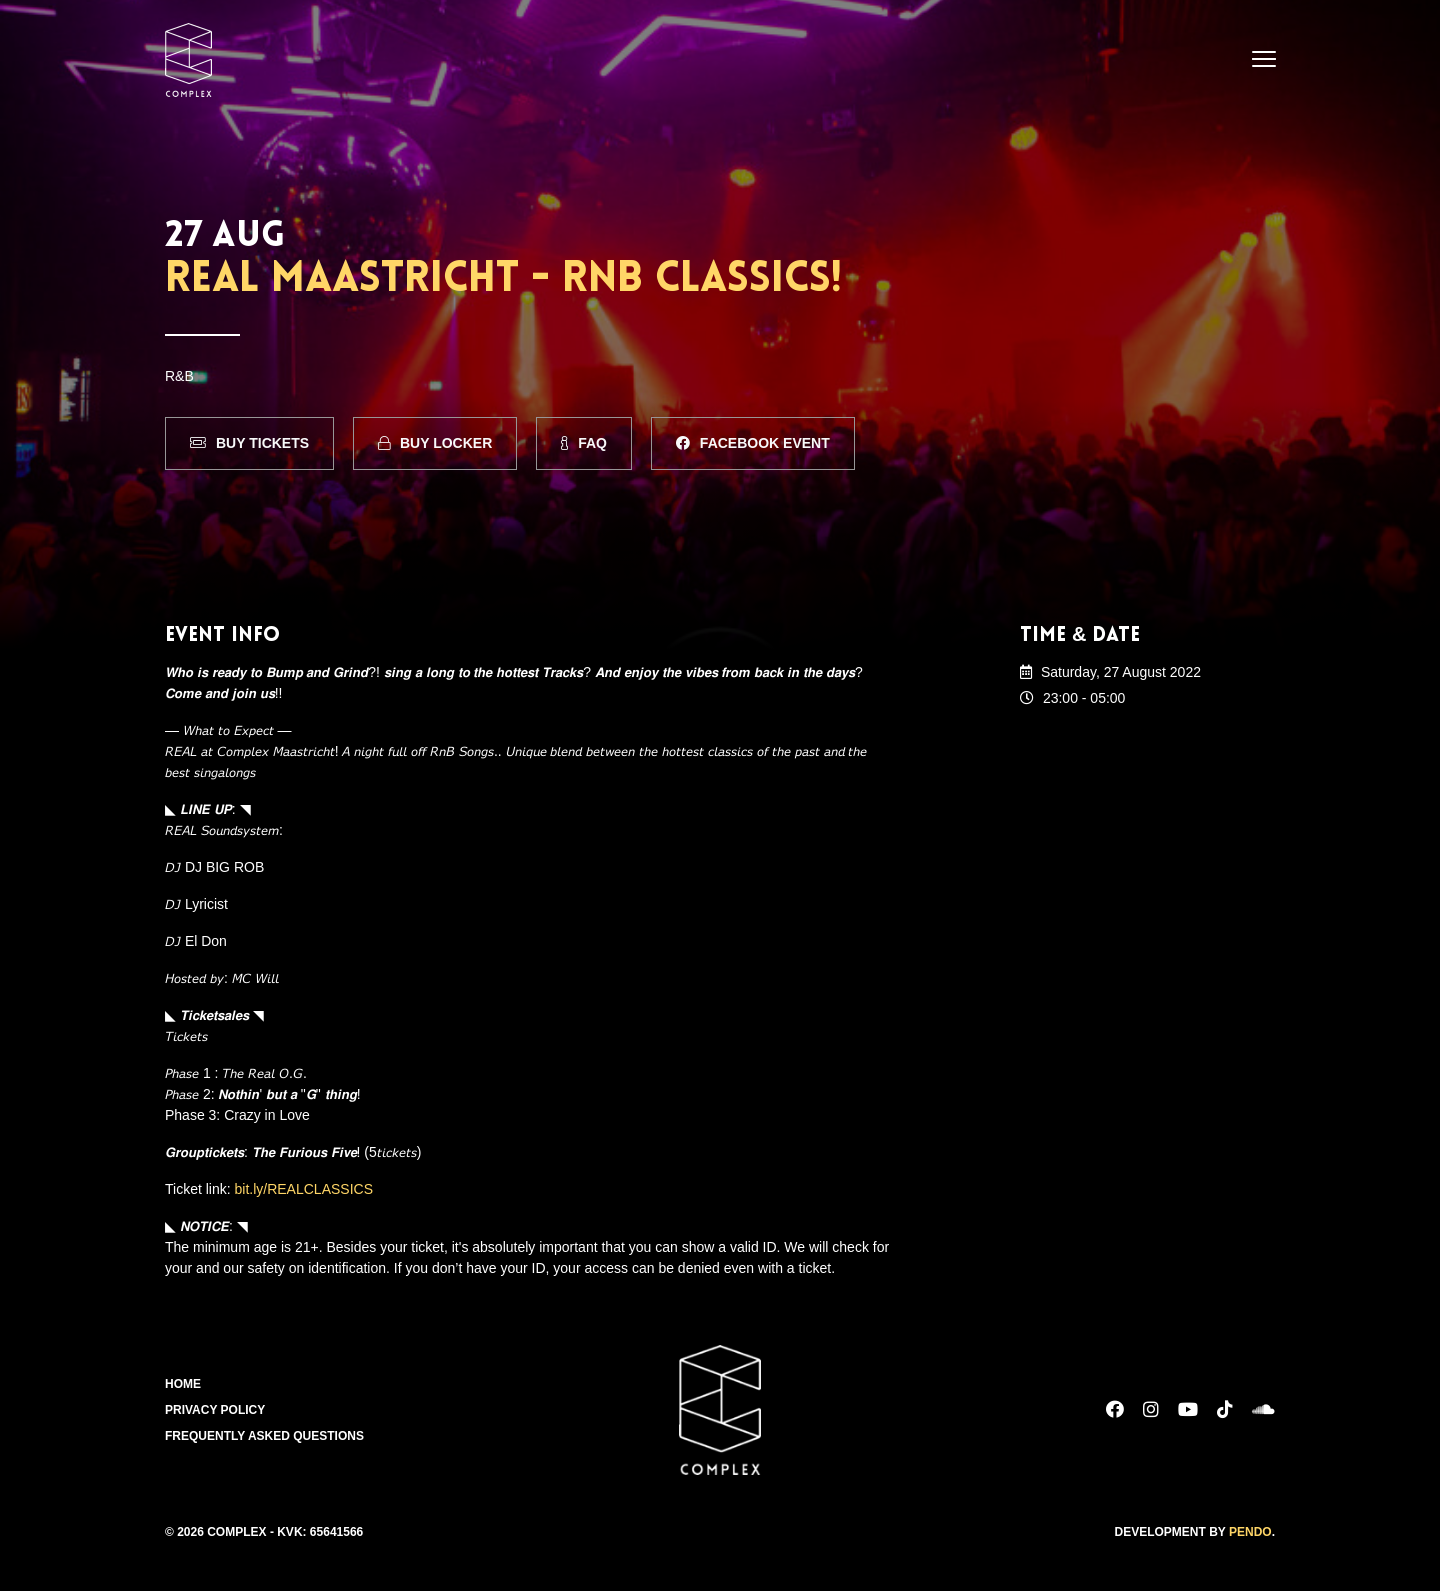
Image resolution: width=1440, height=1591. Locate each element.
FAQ (584, 443)
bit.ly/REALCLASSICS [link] (304, 1189)
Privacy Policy (215, 1410)
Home (183, 1384)
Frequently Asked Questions (264, 1436)
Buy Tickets (249, 443)
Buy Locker (435, 443)
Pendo (1250, 1532)
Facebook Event (753, 443)
